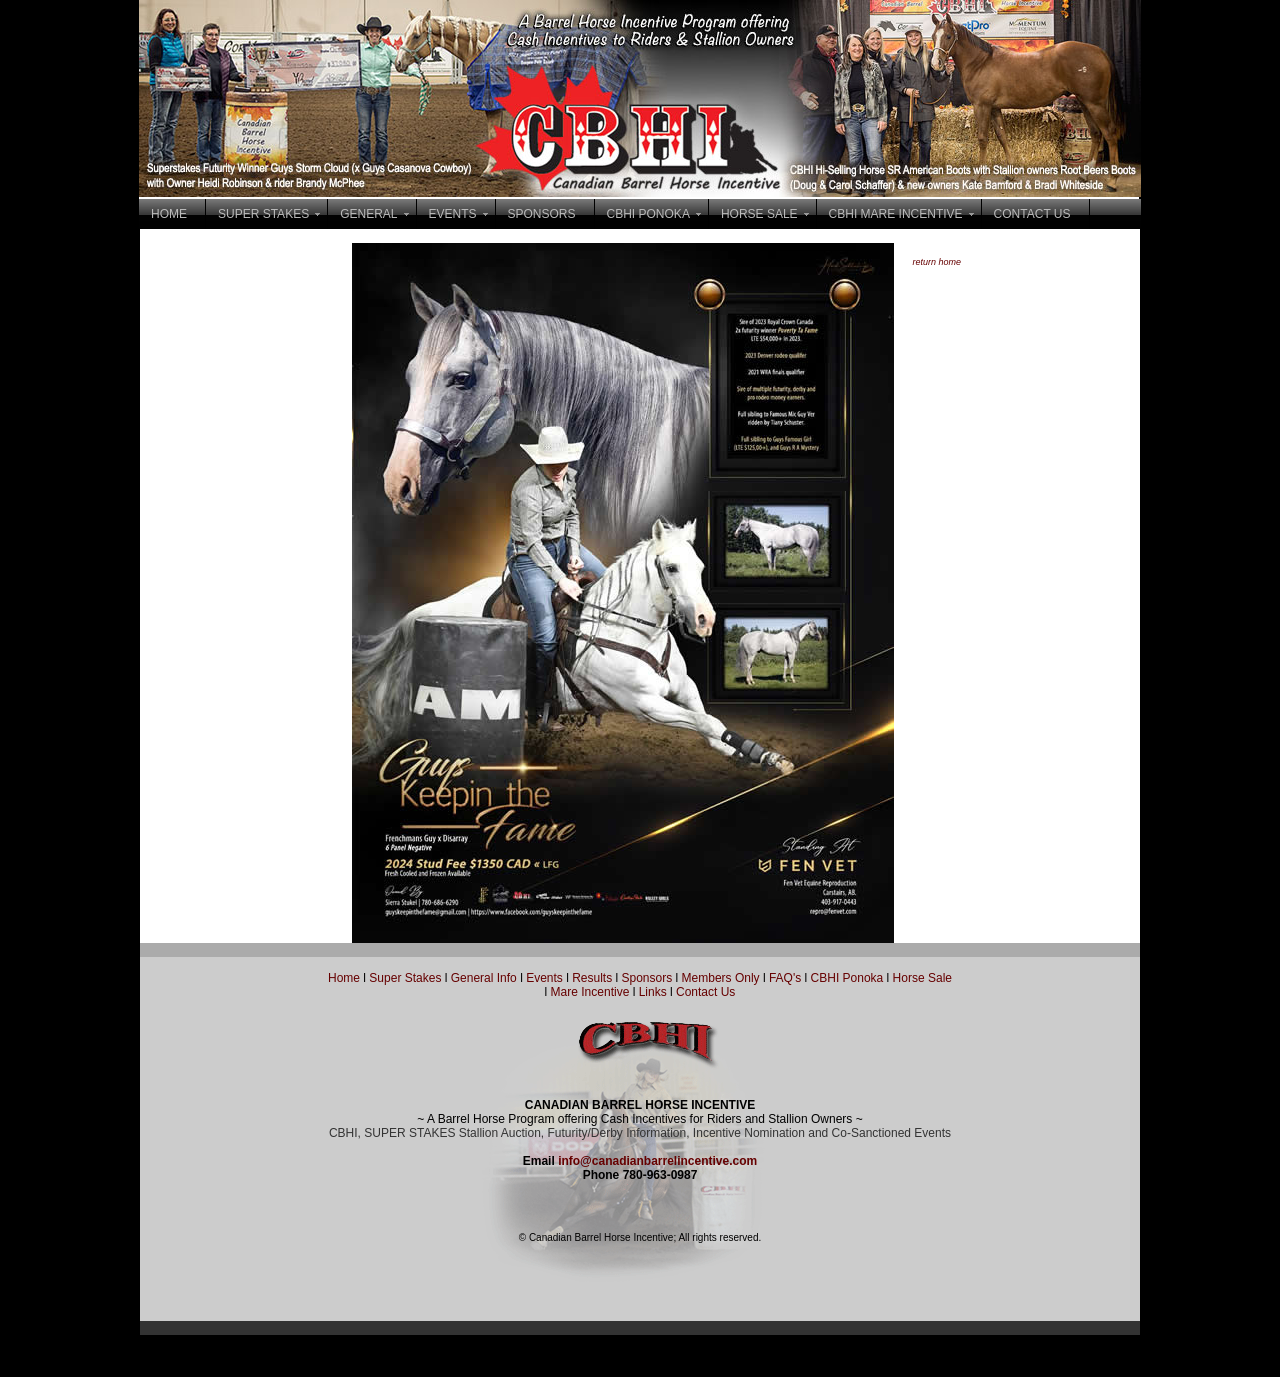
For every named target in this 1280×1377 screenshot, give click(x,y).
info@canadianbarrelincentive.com (657, 1161)
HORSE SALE (759, 214)
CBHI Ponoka (847, 978)
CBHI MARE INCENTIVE (896, 214)
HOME (169, 214)
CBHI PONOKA (648, 214)
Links (650, 992)
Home (344, 978)
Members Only (722, 978)
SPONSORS (542, 214)
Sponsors (647, 978)
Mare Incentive (590, 992)
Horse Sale (922, 978)
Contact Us (705, 992)
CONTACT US (1032, 214)
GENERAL (368, 214)
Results (592, 978)
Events (544, 978)
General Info (485, 978)
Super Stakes (405, 978)
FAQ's (785, 978)
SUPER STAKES (263, 214)
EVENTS (453, 214)
